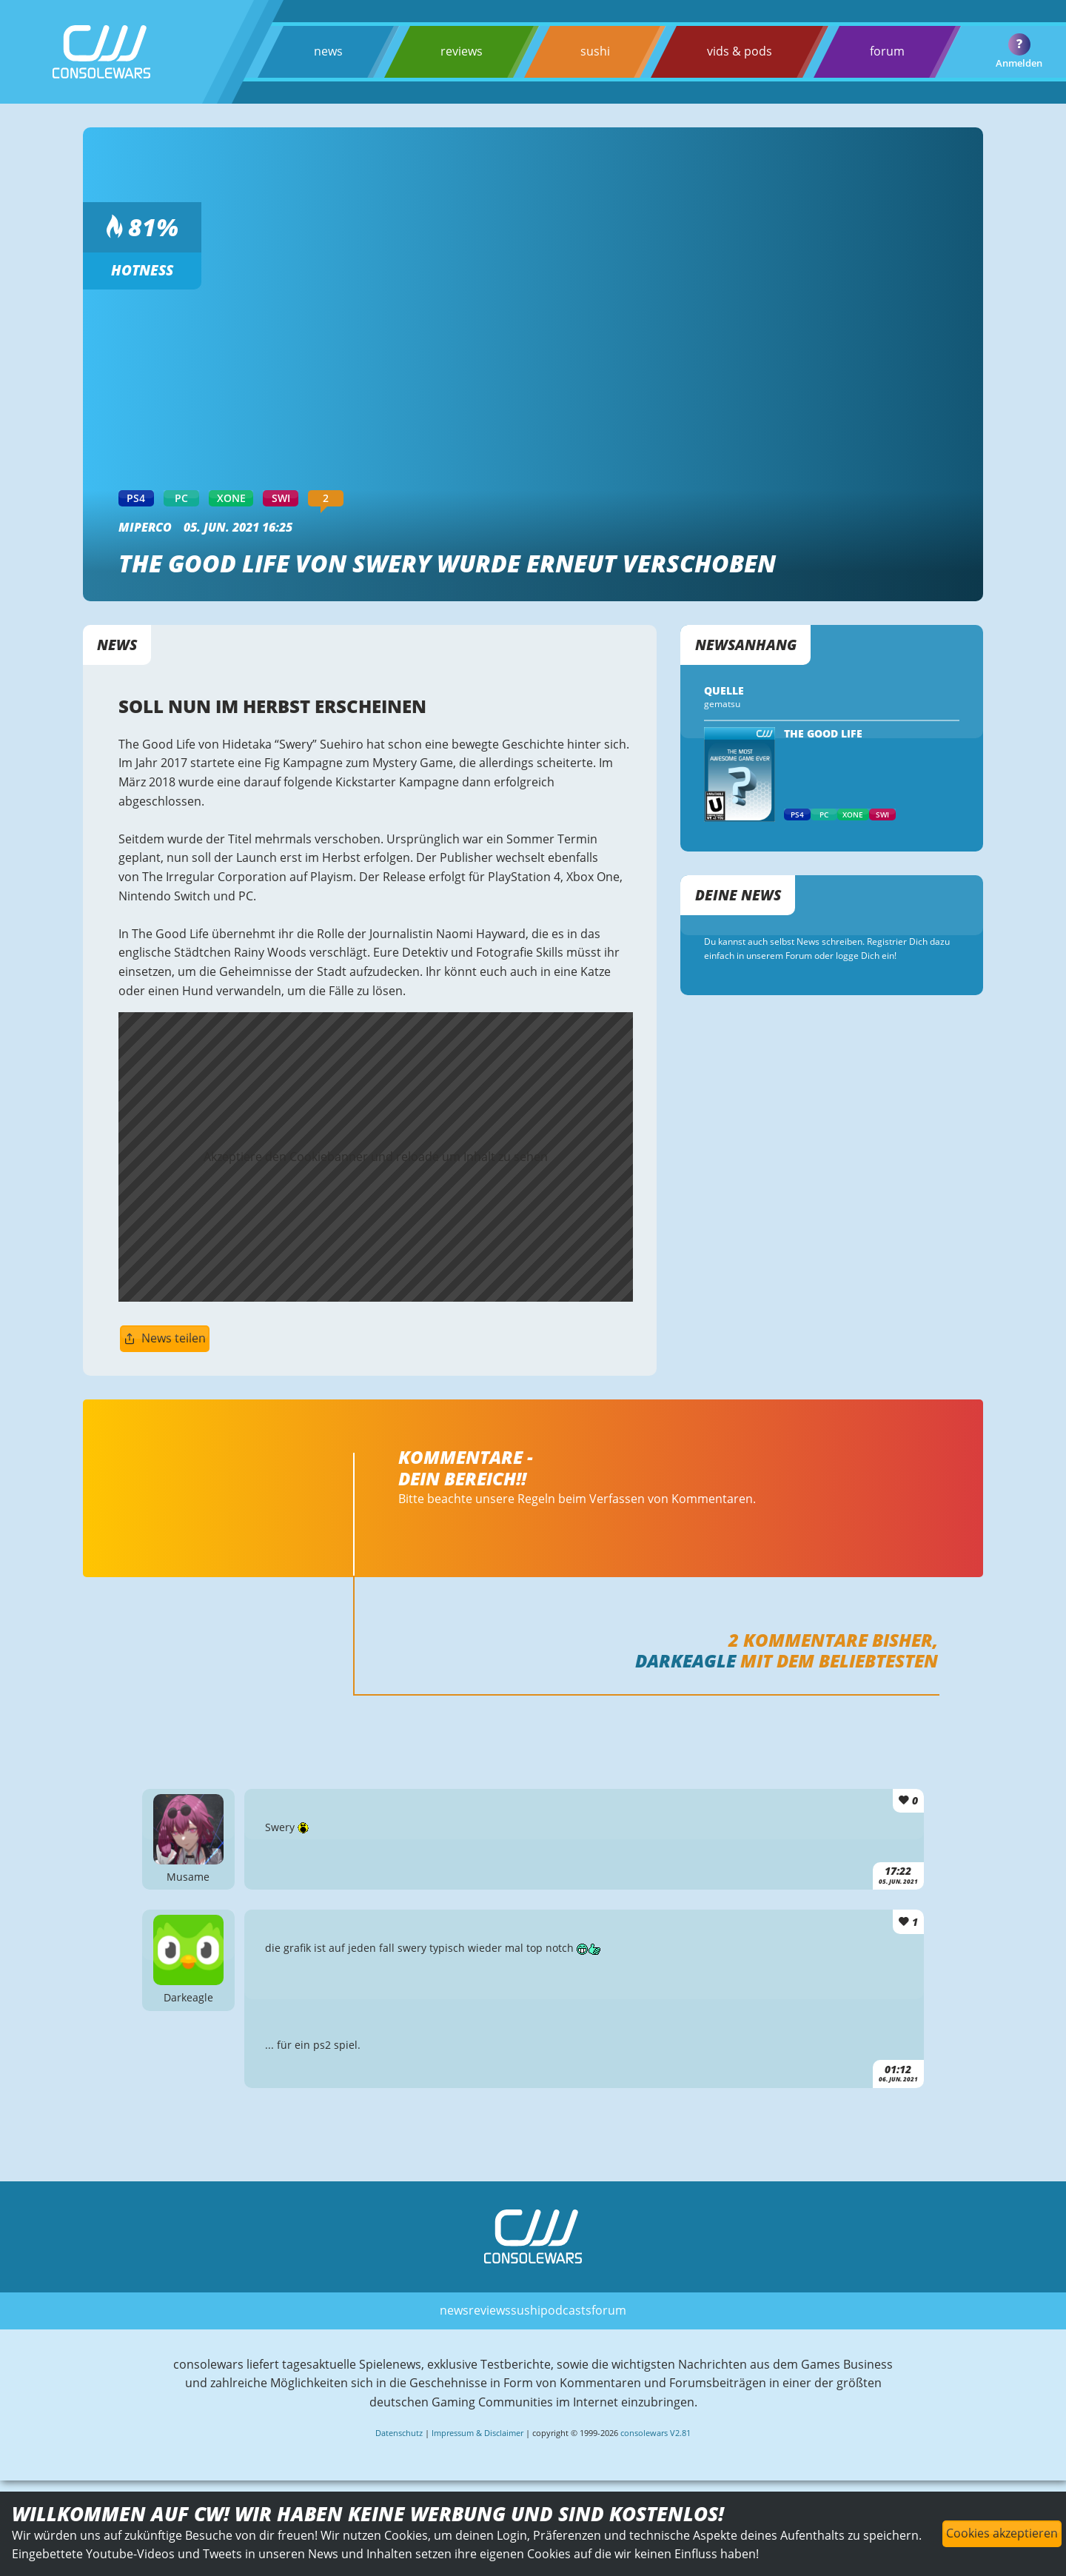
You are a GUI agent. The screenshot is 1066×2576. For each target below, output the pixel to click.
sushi (595, 51)
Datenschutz (399, 2432)
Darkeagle (685, 1660)
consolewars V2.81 (655, 2432)
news (328, 51)
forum (887, 51)
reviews (461, 51)
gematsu (722, 703)
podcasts (565, 2310)
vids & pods (739, 51)
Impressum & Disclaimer (477, 2432)
